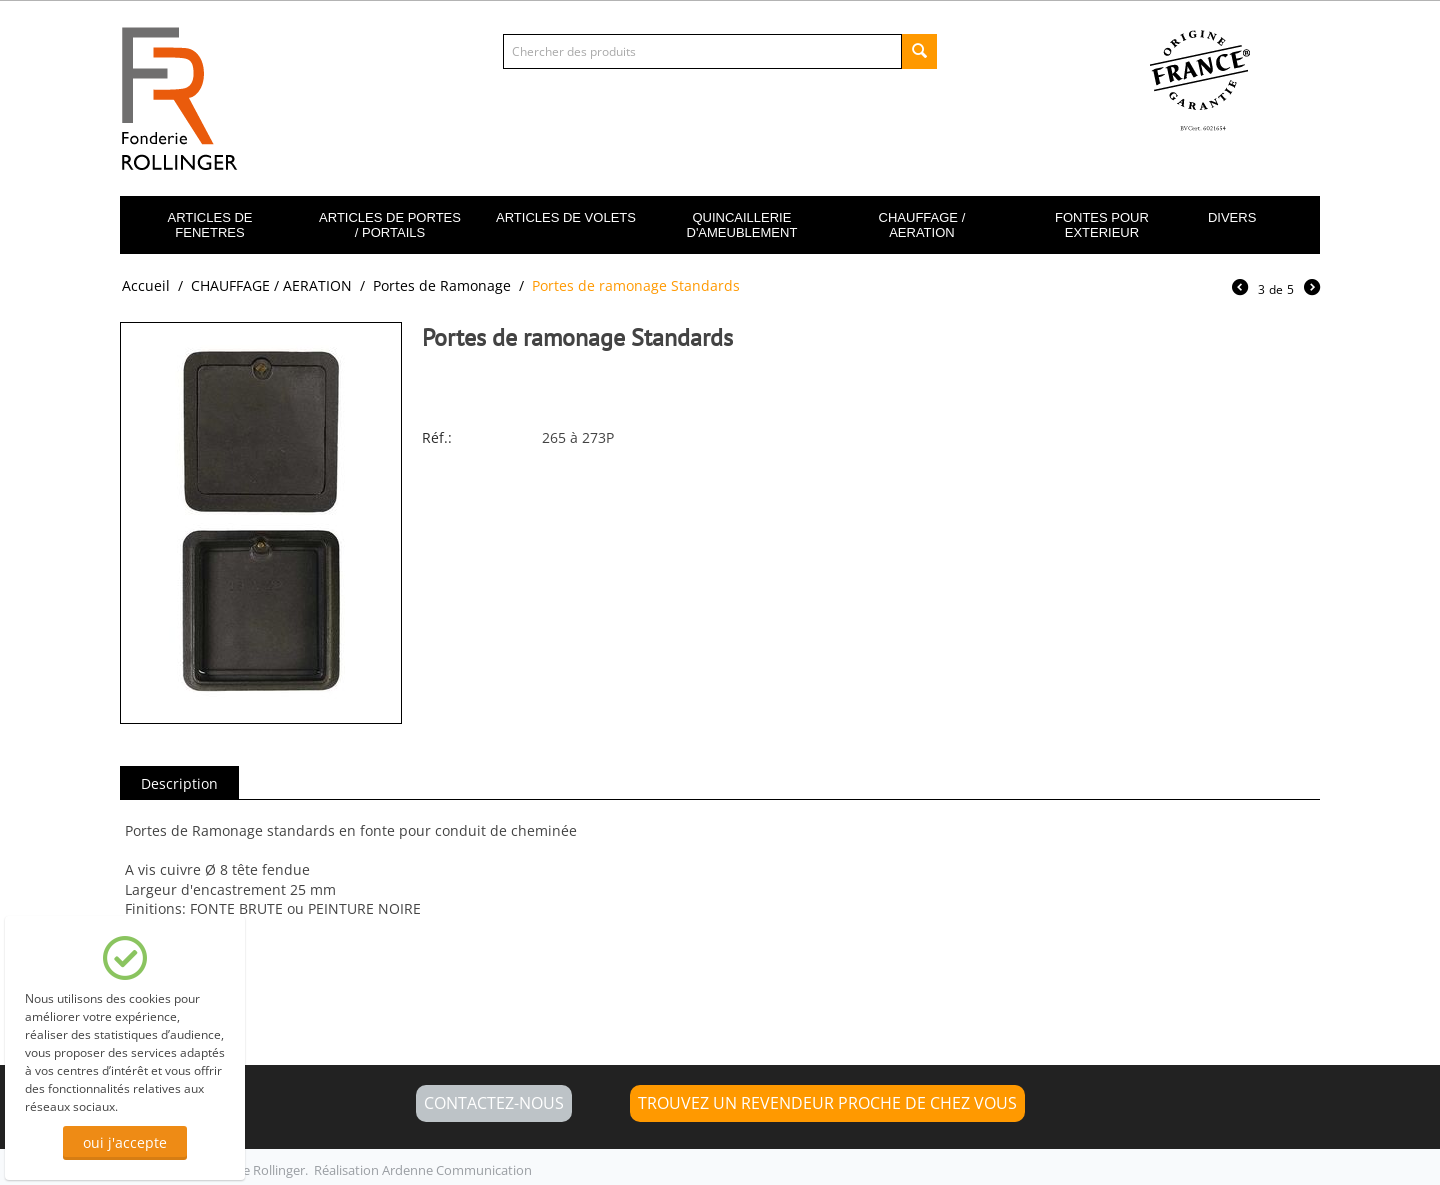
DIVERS (1232, 217)
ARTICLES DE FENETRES (209, 225)
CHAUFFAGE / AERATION (922, 225)
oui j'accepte (125, 1142)
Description (179, 783)
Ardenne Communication (457, 1170)
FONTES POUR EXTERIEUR (1102, 225)
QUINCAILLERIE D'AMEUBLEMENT (742, 225)
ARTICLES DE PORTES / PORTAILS (390, 225)
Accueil (146, 285)
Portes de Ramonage (442, 285)
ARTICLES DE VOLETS (566, 217)
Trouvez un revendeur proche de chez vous (827, 1103)
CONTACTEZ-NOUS (494, 1103)
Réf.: (437, 437)
